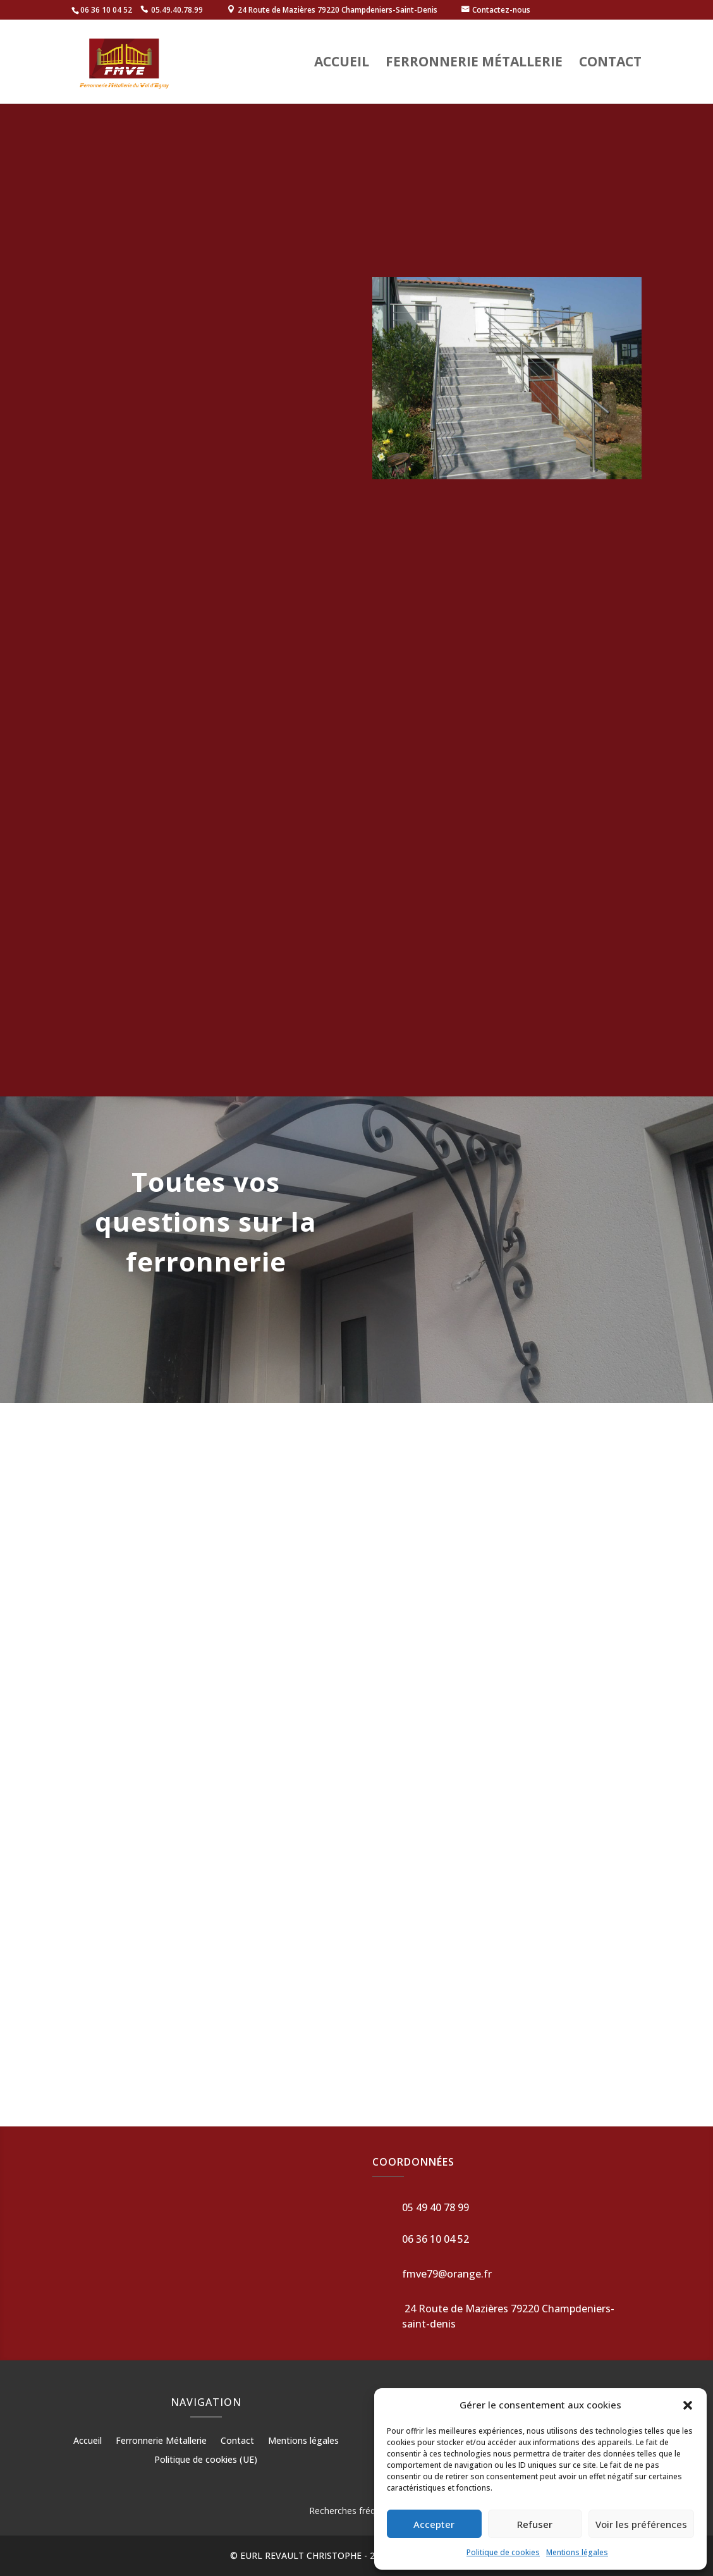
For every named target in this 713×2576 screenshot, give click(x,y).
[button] (687, 2405)
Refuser (534, 2524)
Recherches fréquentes (356, 2511)
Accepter (433, 2524)
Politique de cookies (503, 2552)
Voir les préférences (641, 2524)
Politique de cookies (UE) (205, 2460)
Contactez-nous (501, 10)
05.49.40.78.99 (177, 10)
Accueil (341, 63)
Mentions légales (577, 2552)
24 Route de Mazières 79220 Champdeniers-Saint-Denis (337, 10)
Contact (610, 63)
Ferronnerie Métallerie (474, 63)
